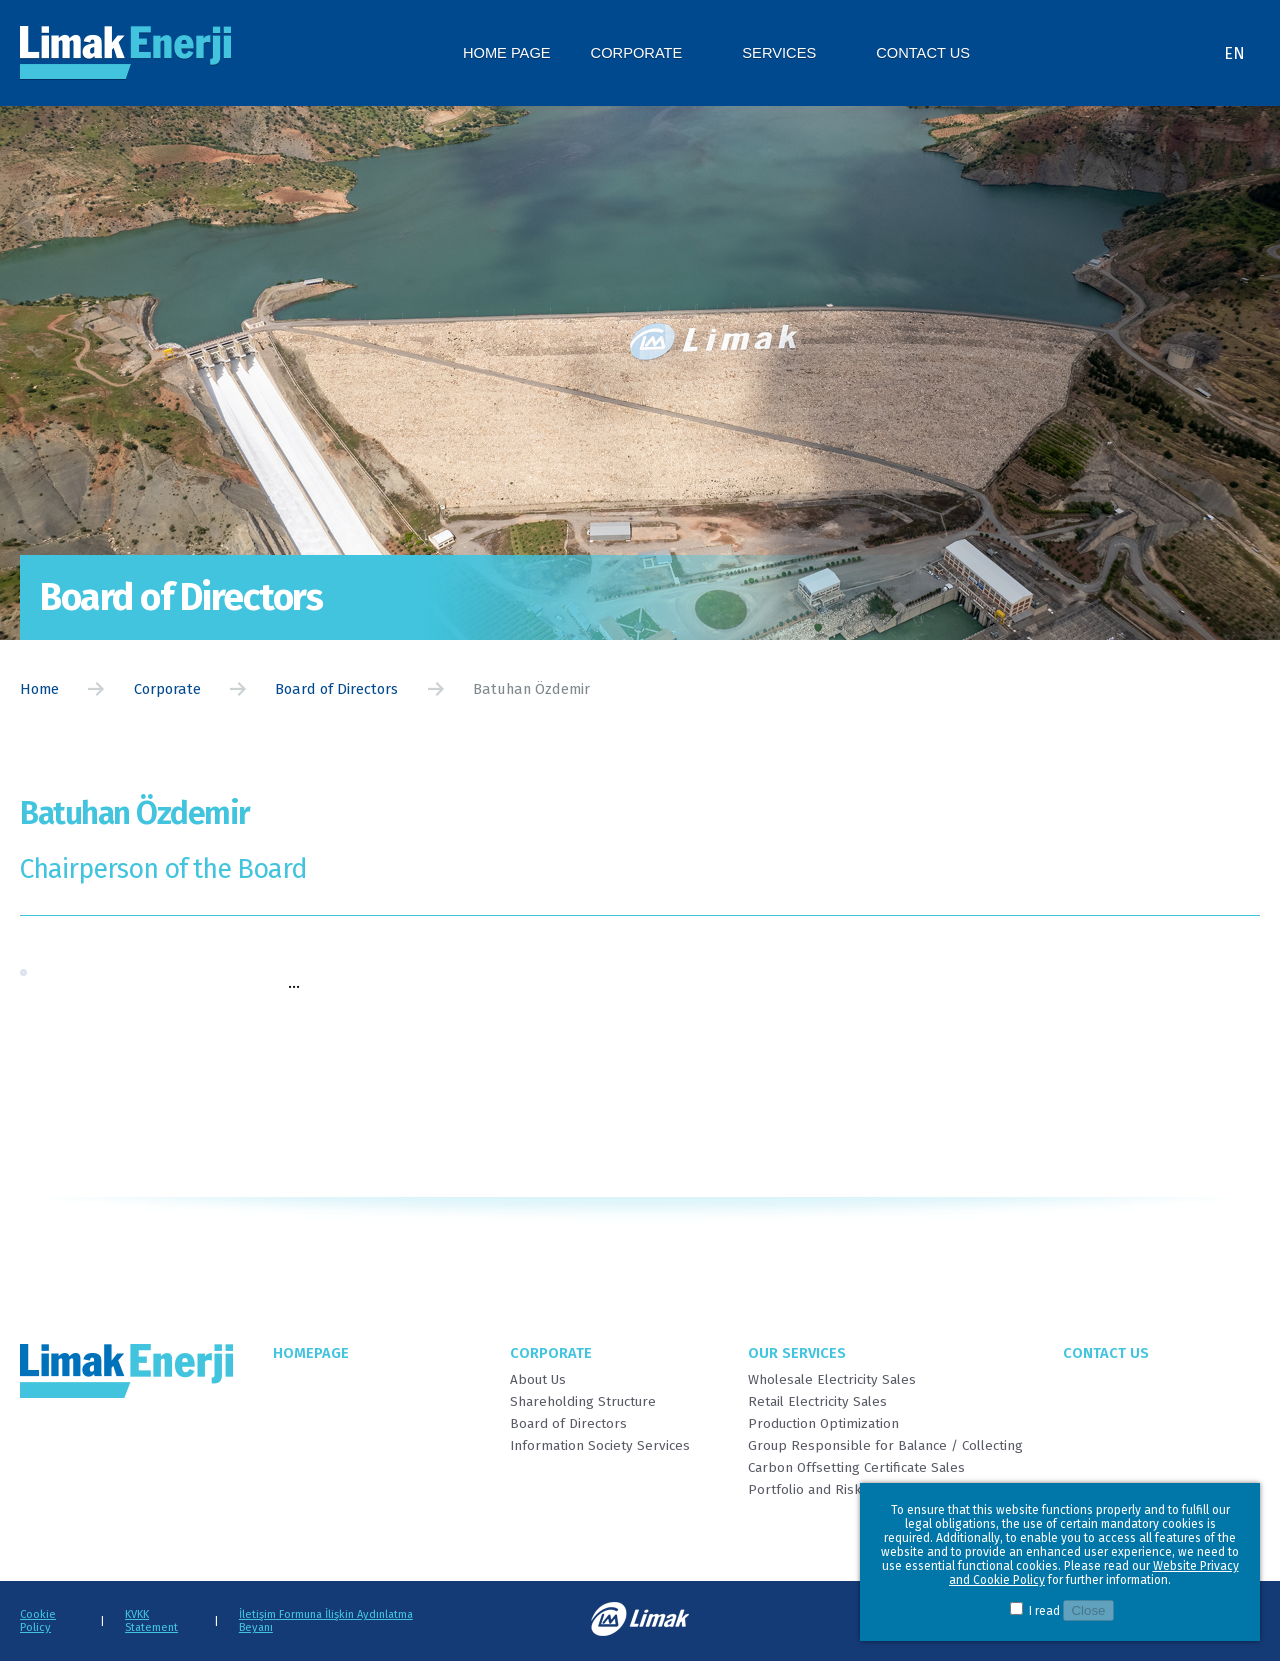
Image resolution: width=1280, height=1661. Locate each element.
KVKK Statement (151, 1621)
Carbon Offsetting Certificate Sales (856, 1468)
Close (1088, 1610)
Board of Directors (336, 689)
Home (39, 689)
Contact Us (1106, 1353)
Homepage (311, 1353)
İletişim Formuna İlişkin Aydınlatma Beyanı (326, 1621)
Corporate (167, 689)
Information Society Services (600, 1446)
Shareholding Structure (583, 1402)
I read (1044, 1611)
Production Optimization (823, 1424)
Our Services (797, 1353)
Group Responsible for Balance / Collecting (885, 1446)
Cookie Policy (38, 1621)
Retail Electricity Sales (817, 1402)
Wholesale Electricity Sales (832, 1380)
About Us (538, 1380)
